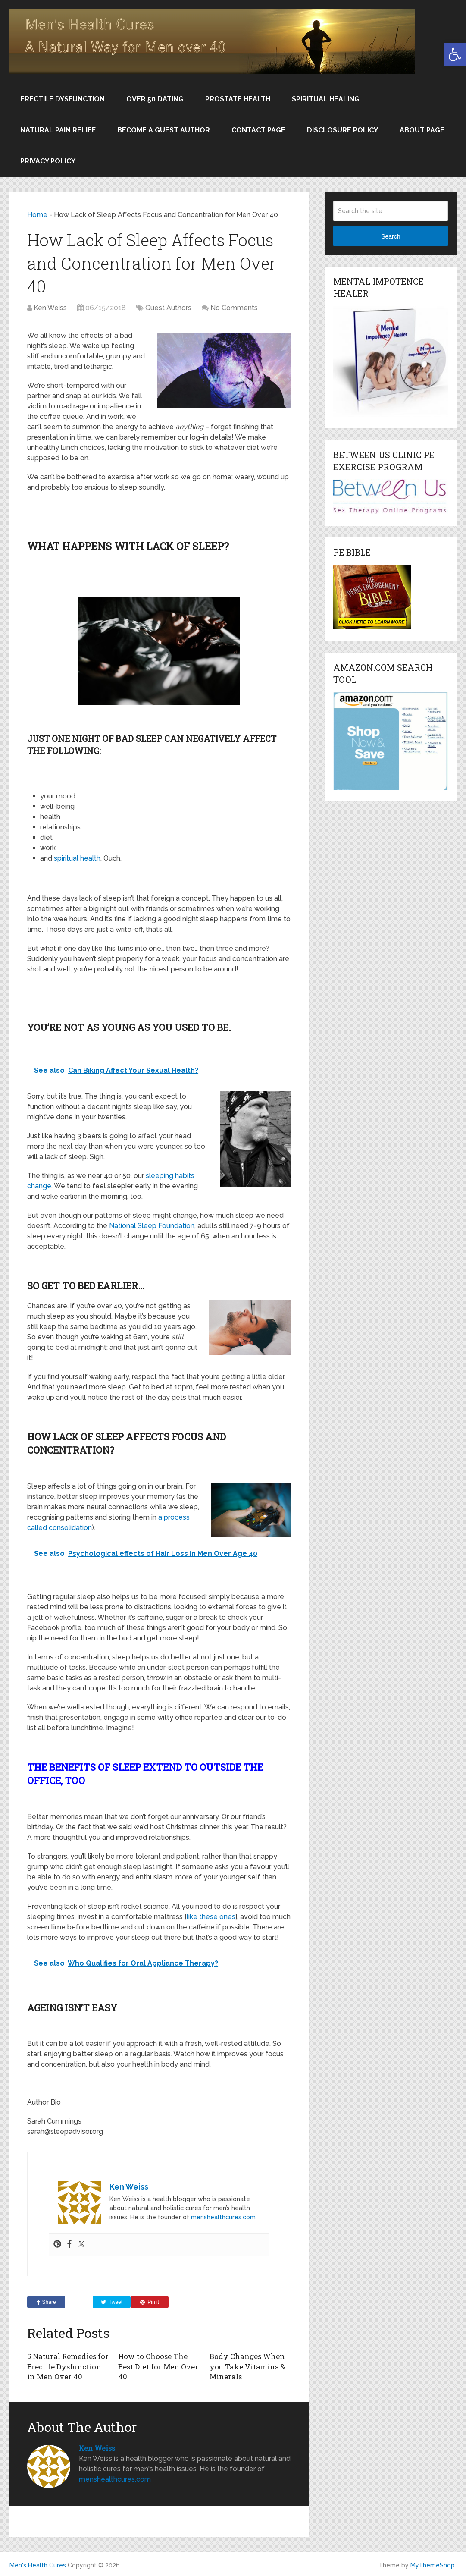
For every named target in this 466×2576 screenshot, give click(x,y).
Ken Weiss (50, 308)
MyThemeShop (432, 2563)
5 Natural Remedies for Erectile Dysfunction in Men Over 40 (67, 2366)
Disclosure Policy (342, 130)
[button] (455, 54)
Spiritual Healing (326, 99)
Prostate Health (237, 99)
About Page (422, 130)
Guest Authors (168, 308)
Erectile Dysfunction (62, 99)
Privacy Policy (47, 161)
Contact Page (258, 130)
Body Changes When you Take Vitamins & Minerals (246, 2366)
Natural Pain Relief (58, 130)
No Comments (234, 308)
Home (37, 214)
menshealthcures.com (223, 2217)
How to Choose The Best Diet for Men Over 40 (157, 2366)
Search (390, 236)
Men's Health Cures (37, 2563)
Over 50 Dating (155, 99)
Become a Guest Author (163, 130)
